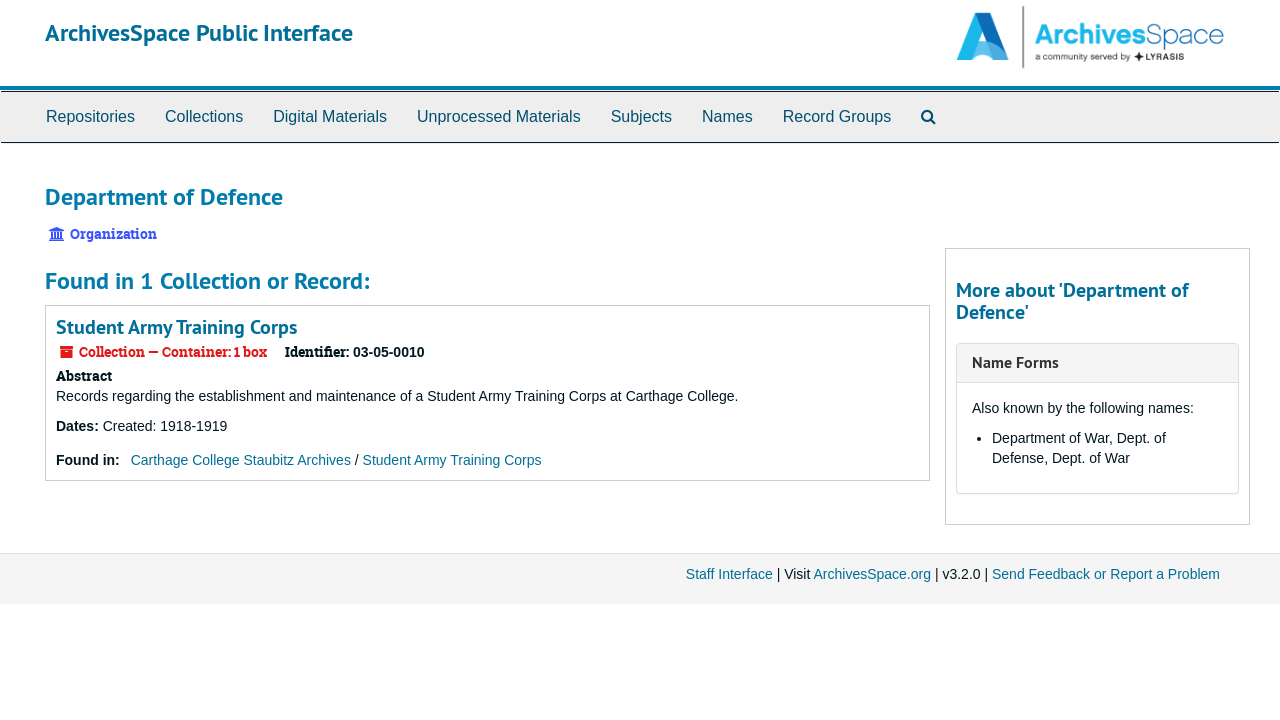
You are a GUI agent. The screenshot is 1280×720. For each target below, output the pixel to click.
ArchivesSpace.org (872, 574)
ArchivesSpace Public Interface (199, 32)
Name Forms (1015, 362)
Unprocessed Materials (499, 116)
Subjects (641, 116)
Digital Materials (330, 116)
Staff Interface (729, 574)
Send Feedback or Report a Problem (1106, 574)
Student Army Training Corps (176, 327)
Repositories (90, 116)
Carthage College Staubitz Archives (241, 460)
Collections (204, 116)
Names (727, 116)
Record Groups (837, 116)
